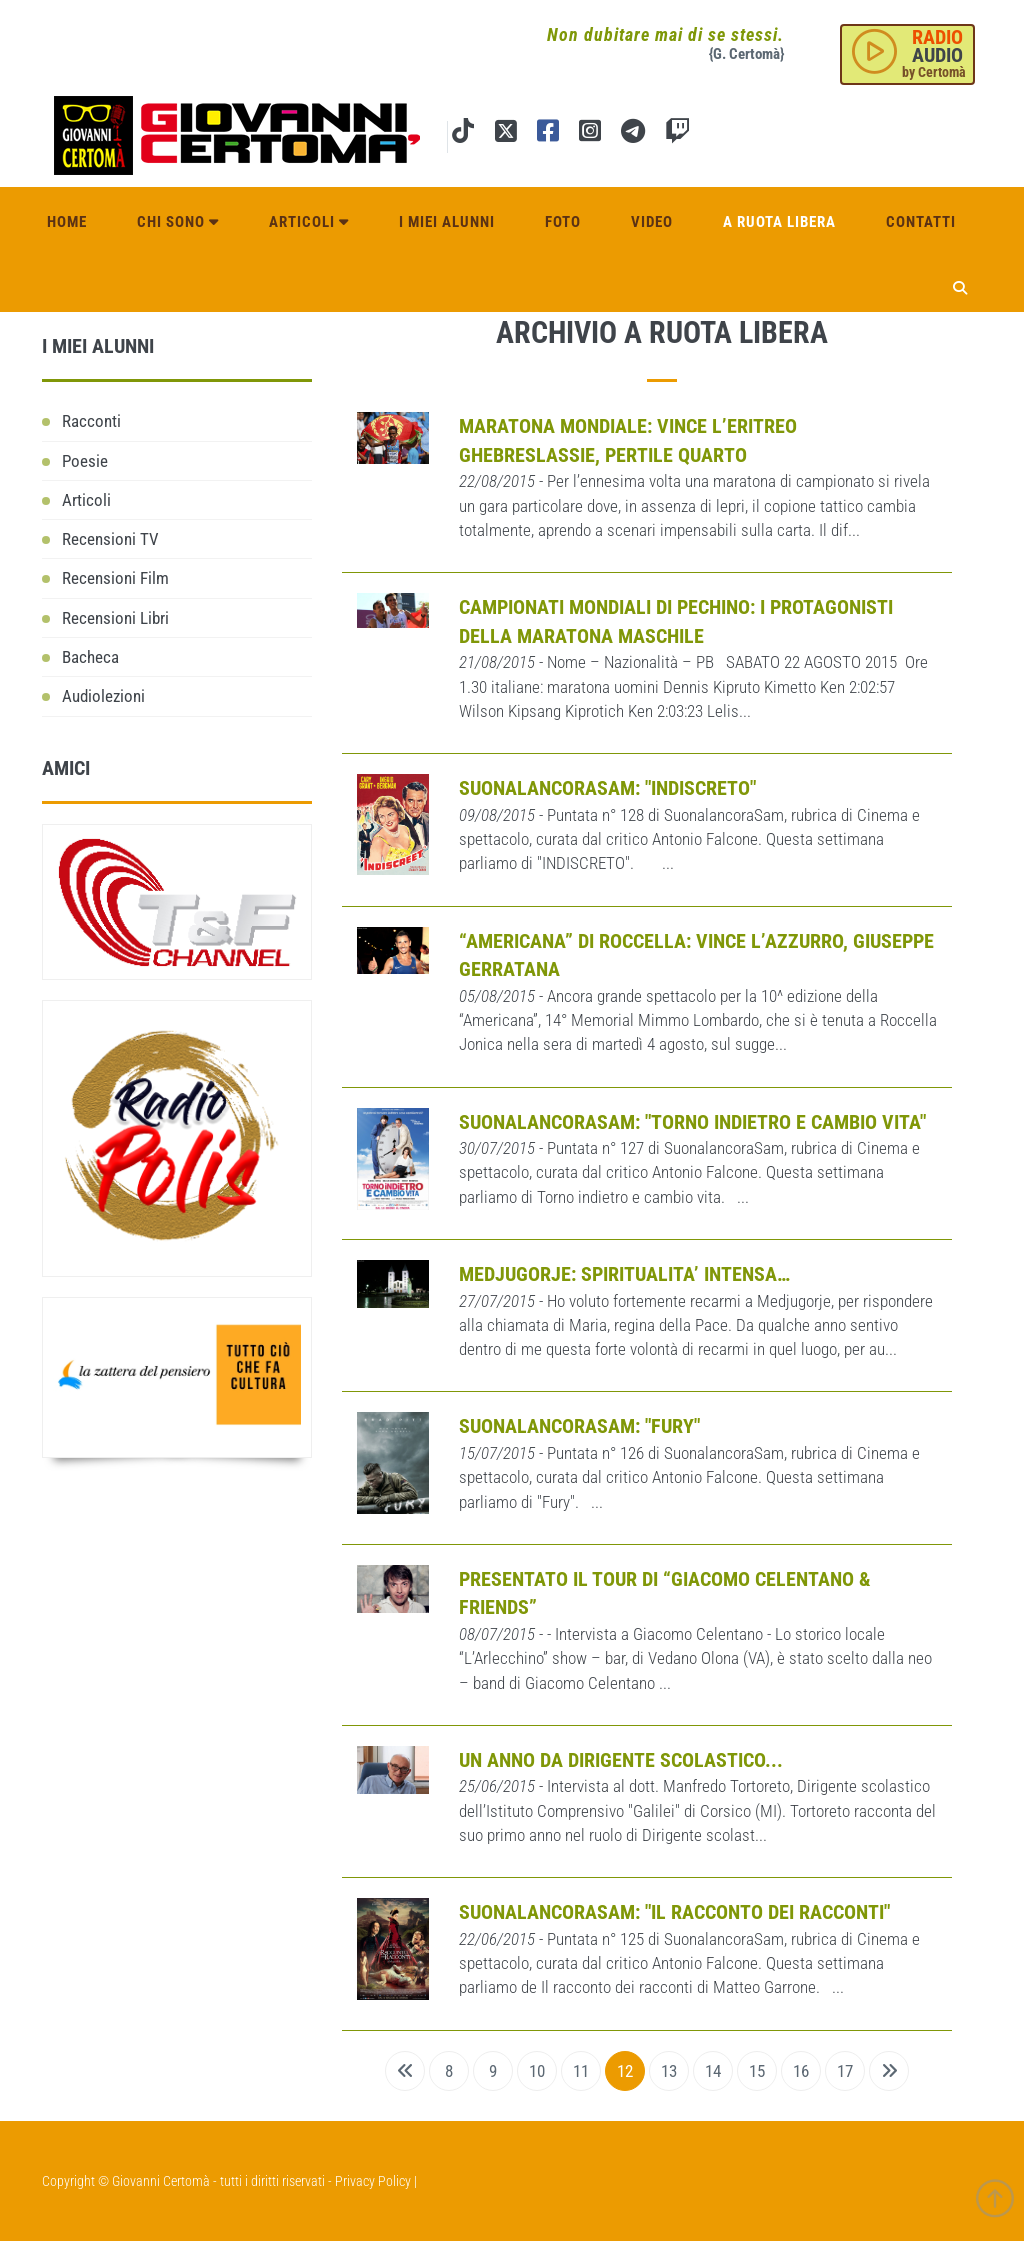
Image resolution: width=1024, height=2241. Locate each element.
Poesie (85, 461)
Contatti (921, 222)
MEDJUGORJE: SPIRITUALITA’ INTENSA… (624, 1274)
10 (537, 2071)
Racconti (91, 421)
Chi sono (178, 222)
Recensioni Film (115, 578)
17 (845, 2071)
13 (669, 2071)
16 (801, 2071)
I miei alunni (447, 222)
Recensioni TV (110, 539)
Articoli (309, 222)
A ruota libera (779, 222)
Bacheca (90, 657)
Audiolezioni (103, 696)
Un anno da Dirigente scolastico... (621, 1760)
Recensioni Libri (115, 618)
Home (67, 222)
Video (652, 222)
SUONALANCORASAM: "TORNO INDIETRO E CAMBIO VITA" (692, 1122)
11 (581, 2071)
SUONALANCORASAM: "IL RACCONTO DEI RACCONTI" (674, 1912)
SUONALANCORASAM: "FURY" (579, 1426)
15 (757, 2071)
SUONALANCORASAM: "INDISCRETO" (607, 788)
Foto (563, 222)
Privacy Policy (373, 2181)
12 (625, 2071)
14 (713, 2071)
